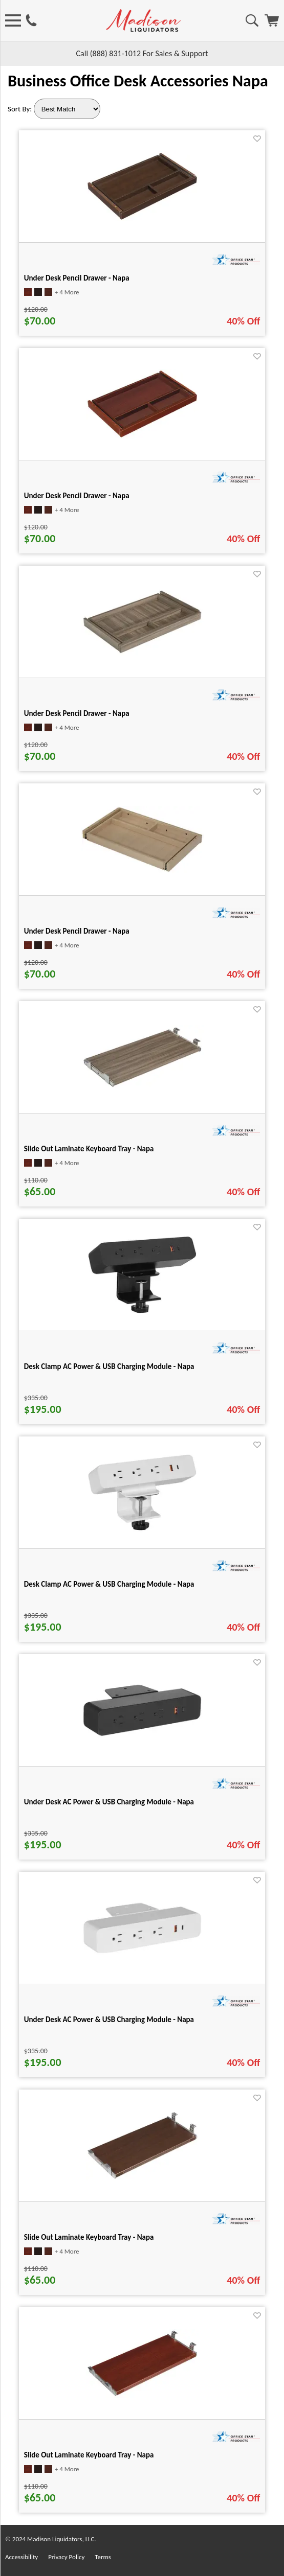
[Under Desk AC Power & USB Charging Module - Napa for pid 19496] (142, 1953)
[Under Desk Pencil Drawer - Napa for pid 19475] (142, 436)
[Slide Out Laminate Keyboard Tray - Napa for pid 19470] (142, 2178)
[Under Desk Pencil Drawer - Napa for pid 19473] (142, 218)
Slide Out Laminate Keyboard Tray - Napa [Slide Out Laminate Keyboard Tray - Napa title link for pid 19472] (89, 2454)
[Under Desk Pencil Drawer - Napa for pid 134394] (142, 870)
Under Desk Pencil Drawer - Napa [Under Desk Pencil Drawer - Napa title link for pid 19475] (76, 495)
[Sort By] (67, 109)
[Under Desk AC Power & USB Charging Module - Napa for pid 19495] (142, 1735)
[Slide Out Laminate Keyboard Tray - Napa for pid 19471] (142, 1087)
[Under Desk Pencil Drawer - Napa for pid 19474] (142, 653)
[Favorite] (257, 138)
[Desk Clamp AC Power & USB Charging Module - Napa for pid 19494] (142, 1530)
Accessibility (21, 2557)
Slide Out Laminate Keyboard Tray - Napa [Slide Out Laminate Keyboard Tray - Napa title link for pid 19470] (89, 2237)
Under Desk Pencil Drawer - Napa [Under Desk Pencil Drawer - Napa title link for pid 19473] (76, 278)
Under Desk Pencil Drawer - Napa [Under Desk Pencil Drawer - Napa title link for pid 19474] (76, 713)
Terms (103, 2557)
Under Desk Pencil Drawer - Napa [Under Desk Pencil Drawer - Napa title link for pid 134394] (76, 931)
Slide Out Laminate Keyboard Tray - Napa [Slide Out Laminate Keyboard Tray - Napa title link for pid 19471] (89, 1148)
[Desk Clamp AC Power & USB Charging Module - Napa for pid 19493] (142, 1312)
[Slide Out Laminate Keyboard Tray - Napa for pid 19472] (142, 2395)
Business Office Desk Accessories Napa (138, 81)
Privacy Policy (66, 2557)
